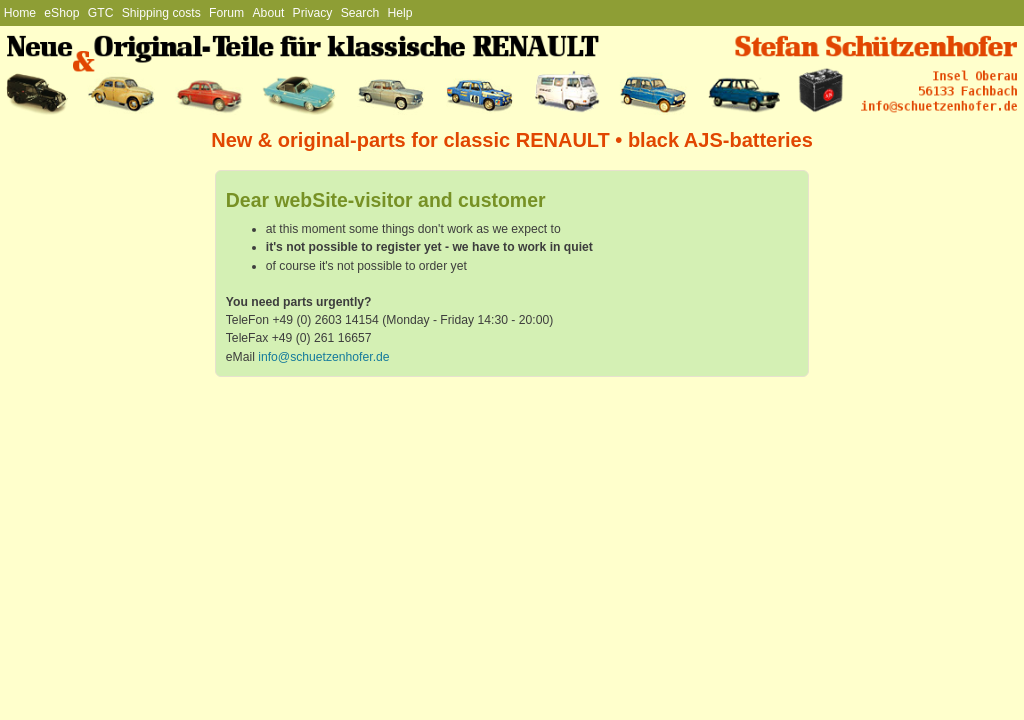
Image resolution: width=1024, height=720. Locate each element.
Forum (226, 13)
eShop (61, 13)
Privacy (313, 13)
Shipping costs (161, 13)
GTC (101, 13)
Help (400, 13)
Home (20, 13)
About (269, 13)
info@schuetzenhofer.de (323, 357)
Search (360, 13)
